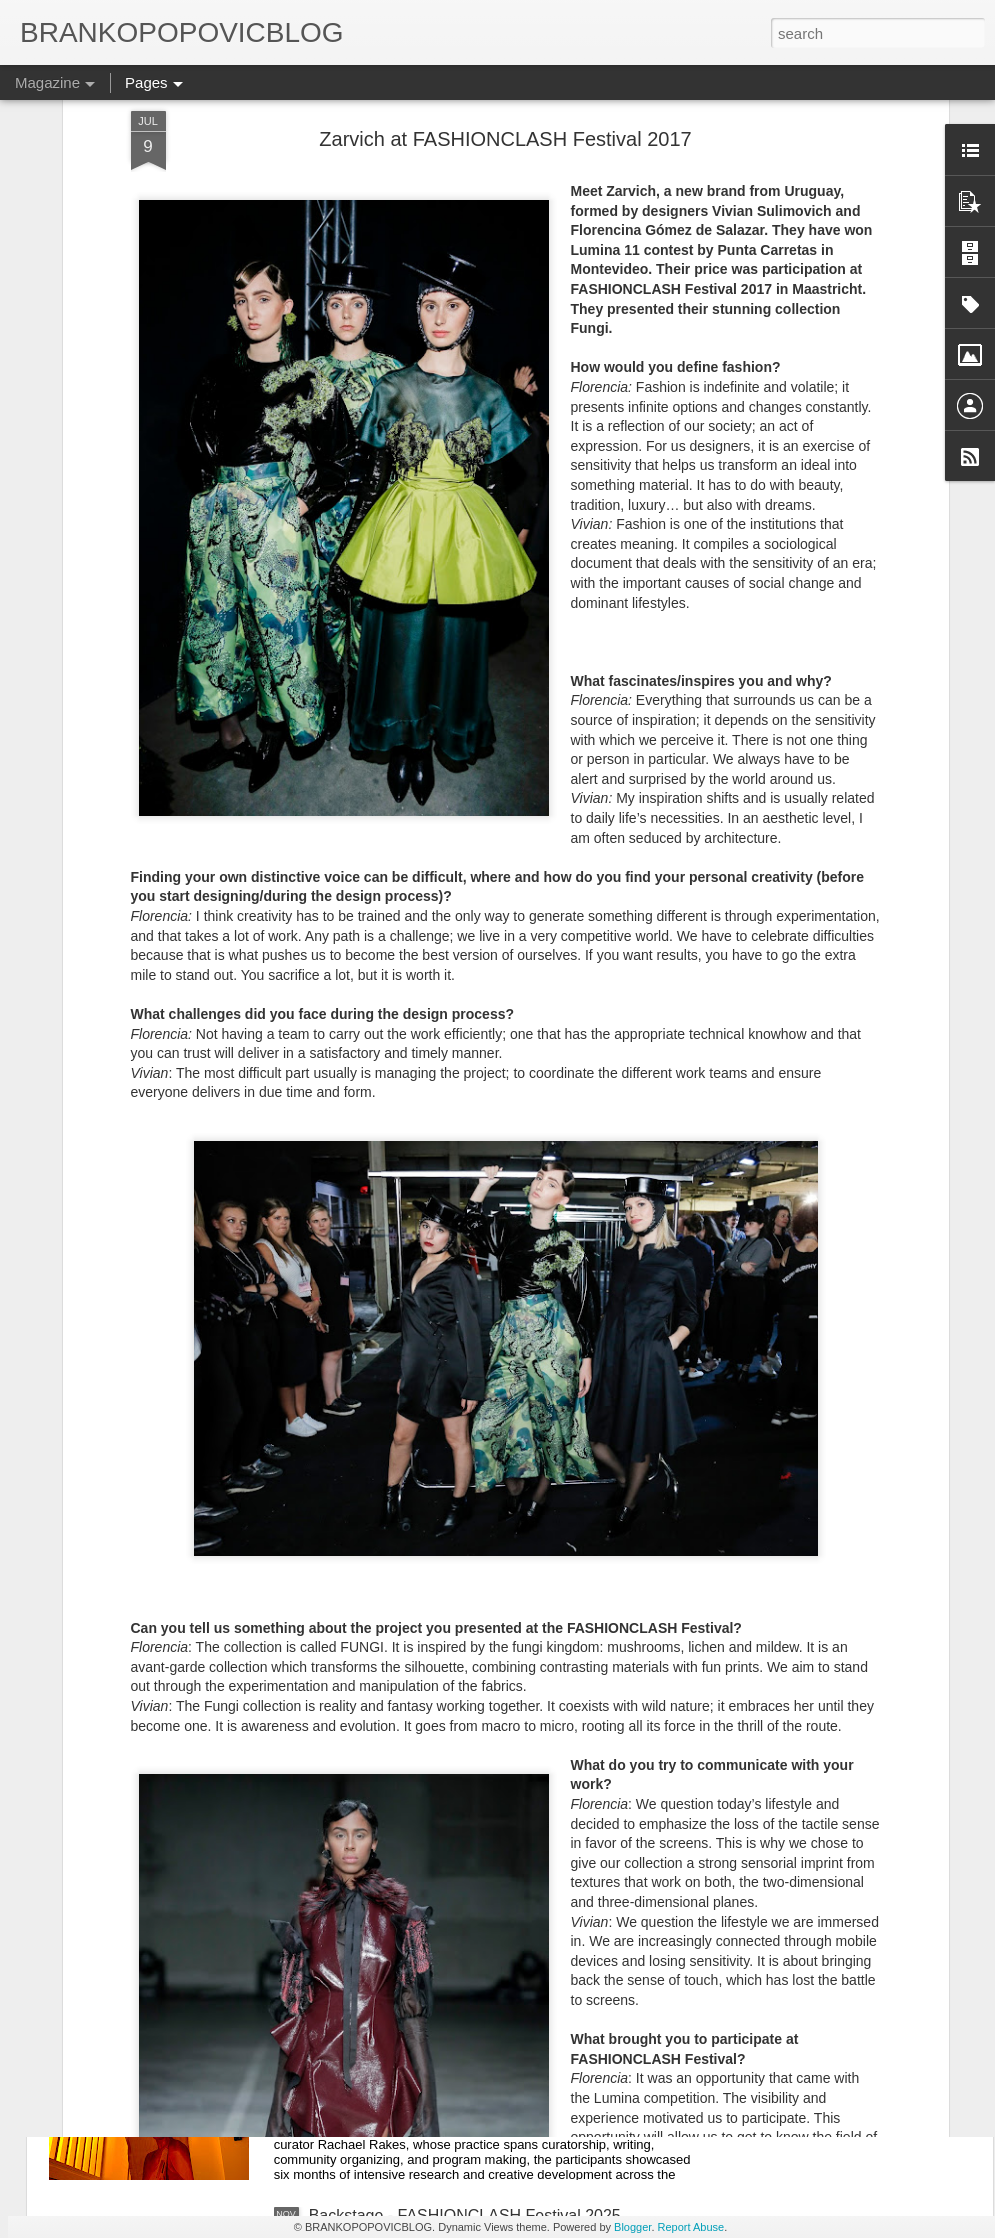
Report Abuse (691, 2227)
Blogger (632, 2227)
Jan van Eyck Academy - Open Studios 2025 (467, 1988)
